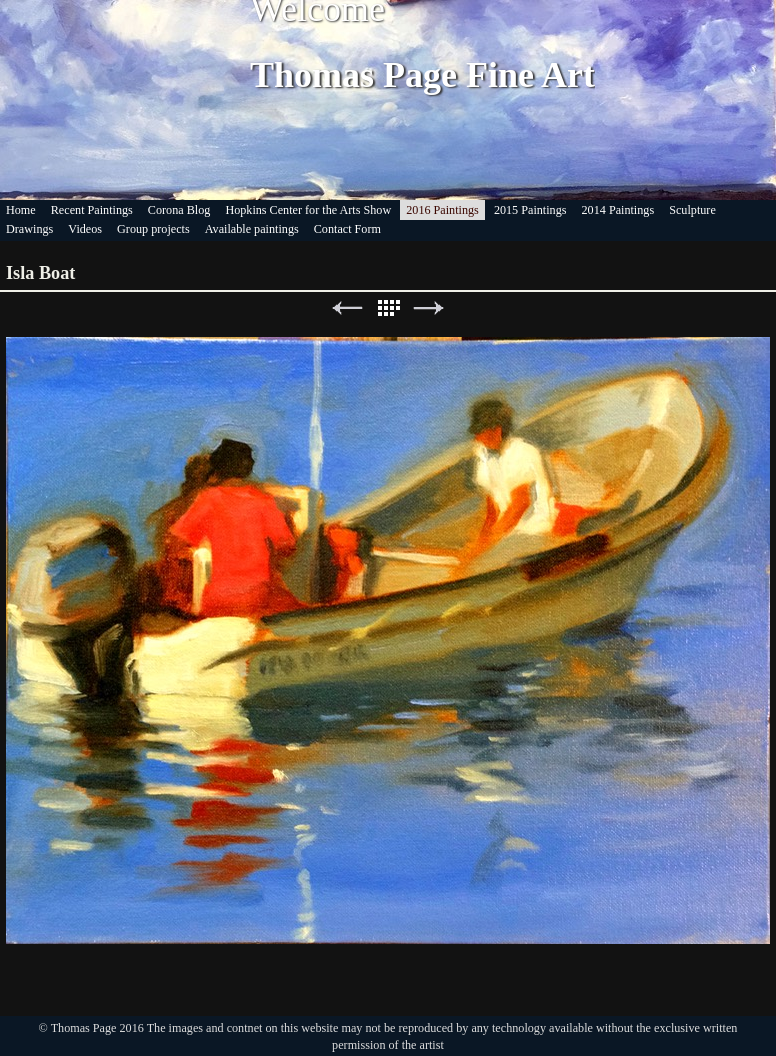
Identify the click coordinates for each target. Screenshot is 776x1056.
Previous (347, 308)
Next (429, 308)
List (388, 308)
